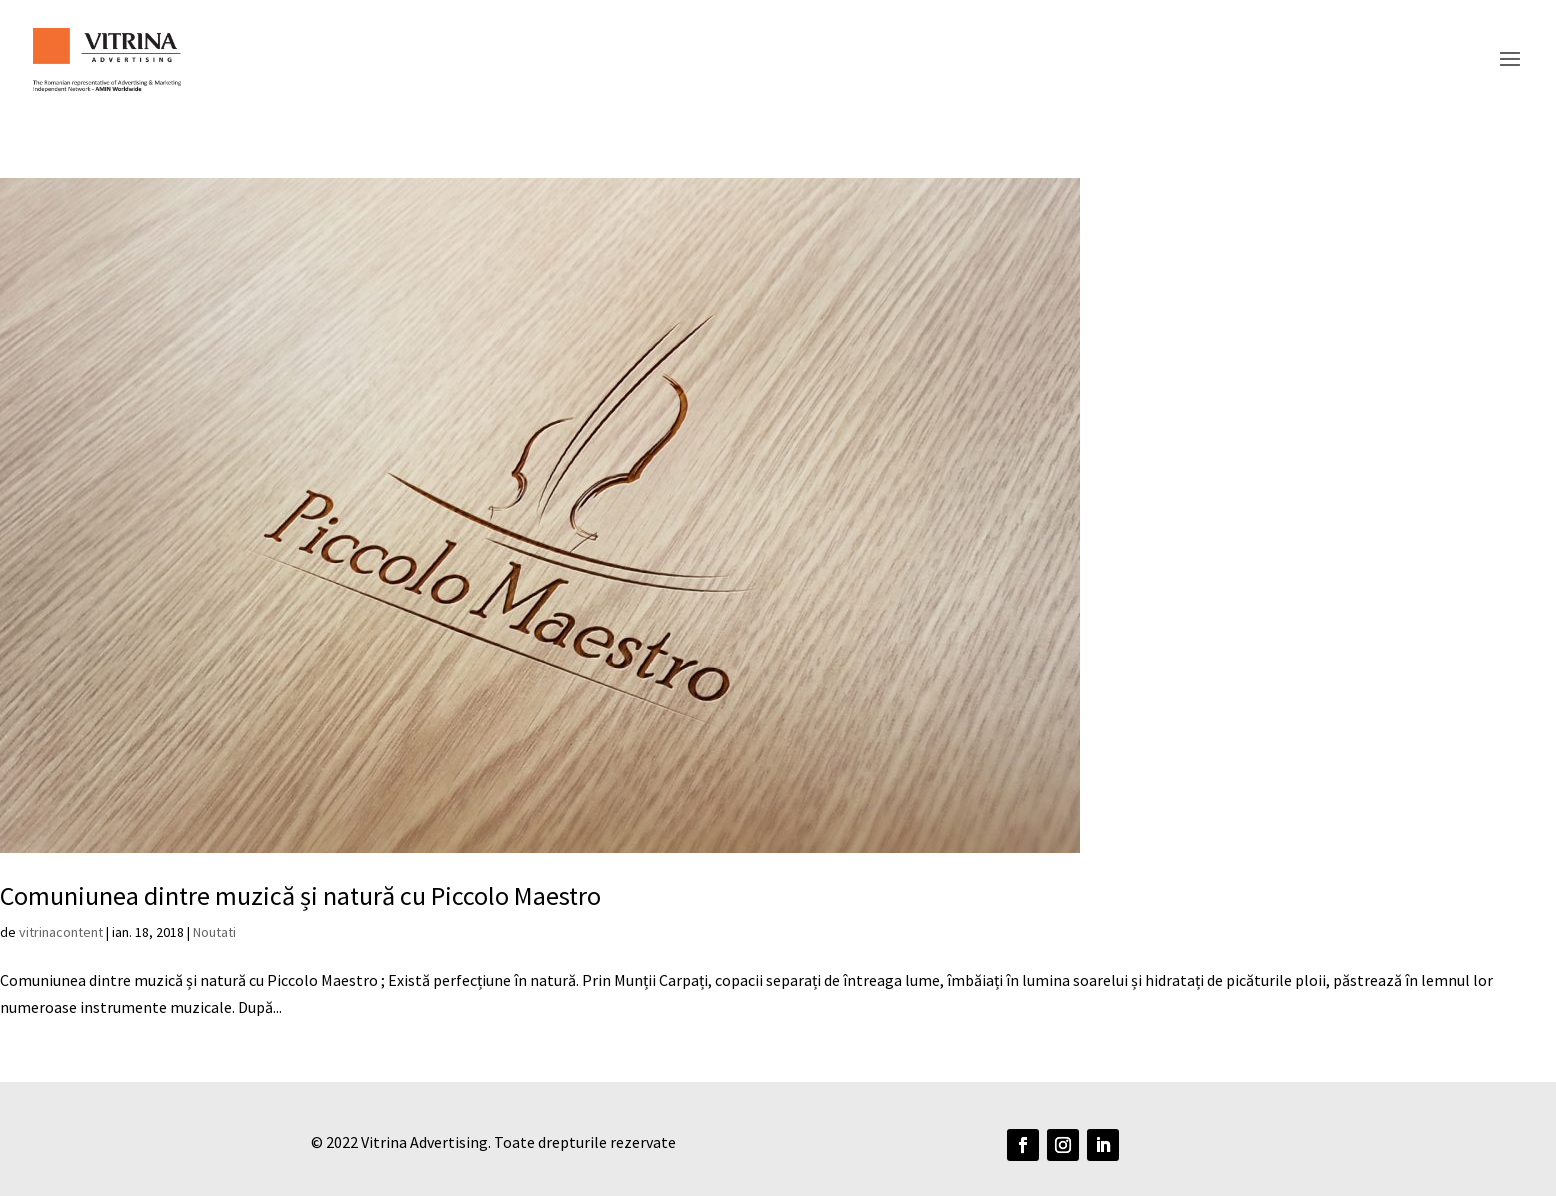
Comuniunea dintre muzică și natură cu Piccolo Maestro (300, 895)
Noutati (214, 932)
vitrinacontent (61, 932)
